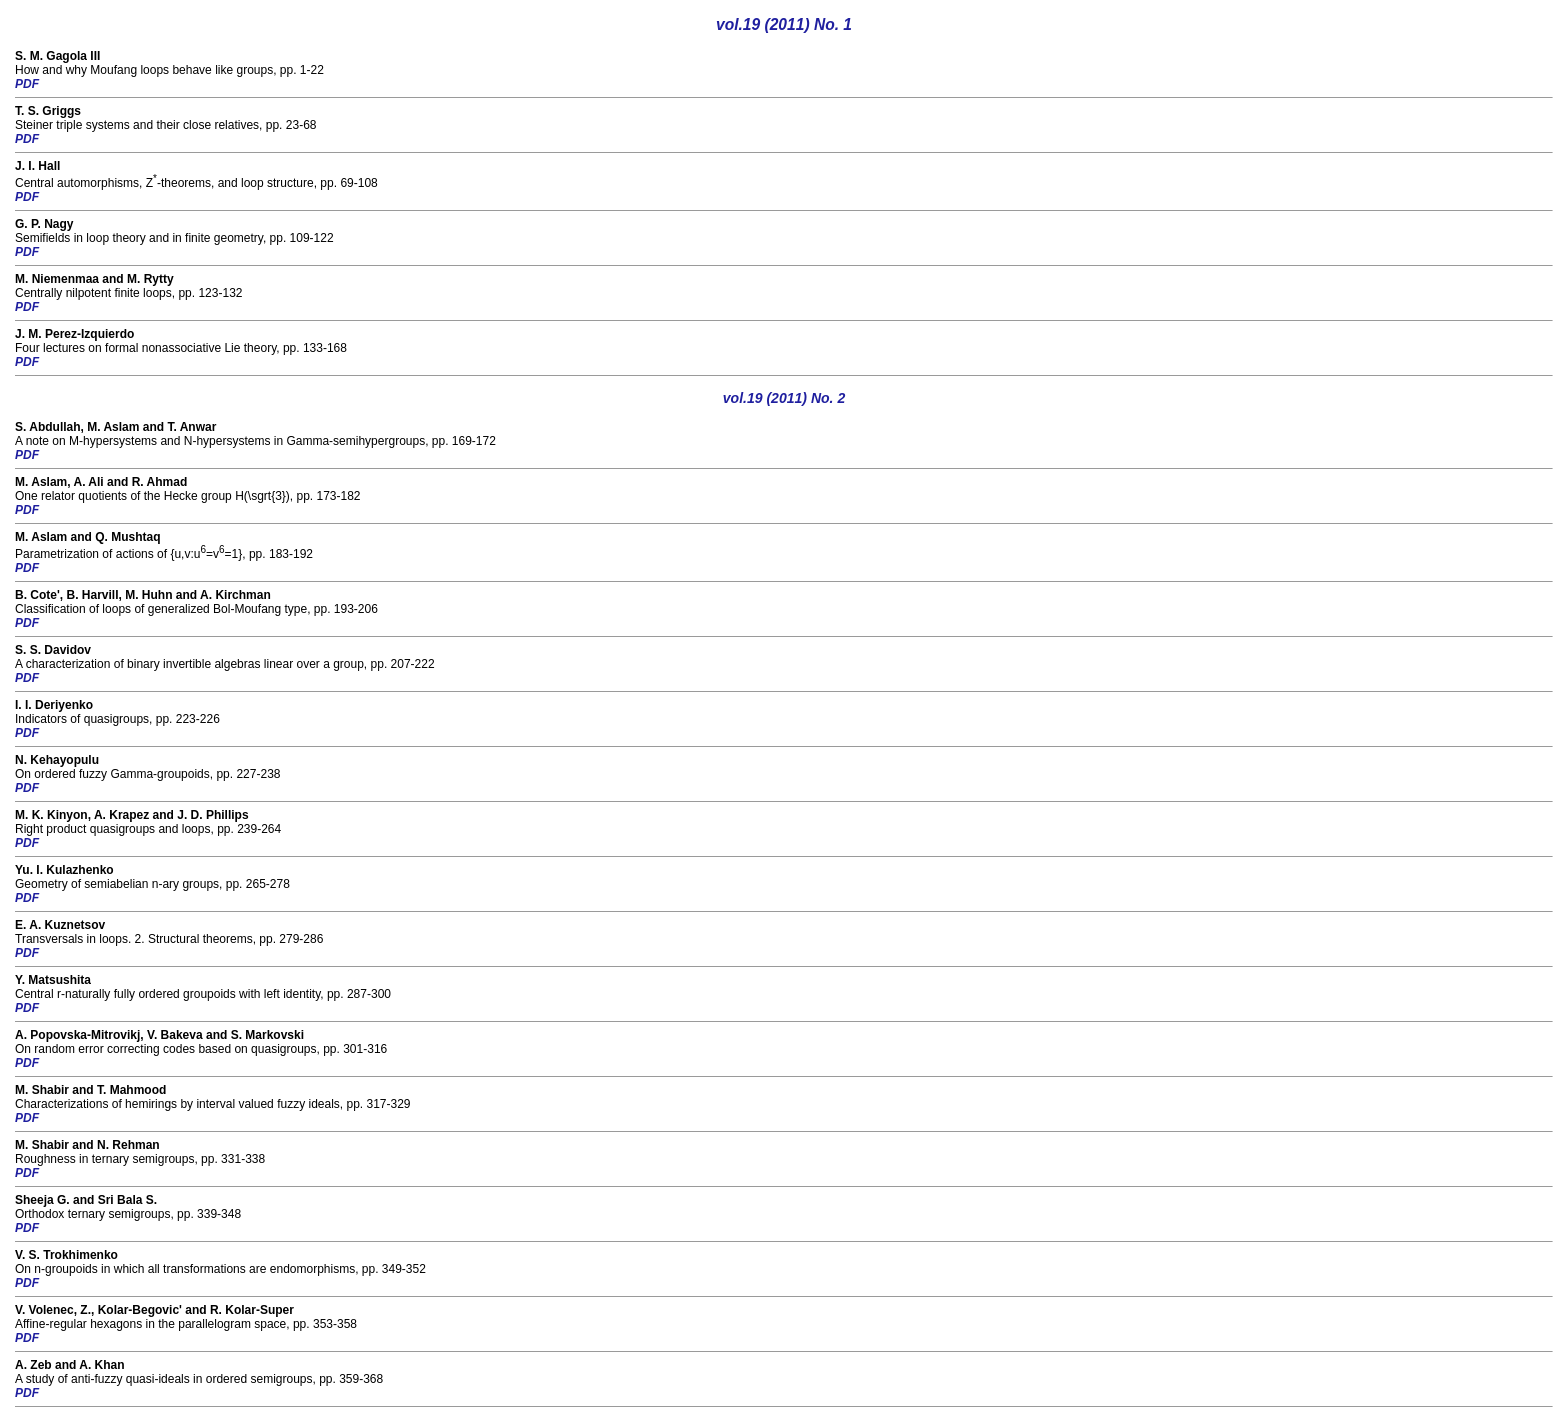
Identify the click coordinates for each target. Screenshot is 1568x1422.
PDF (27, 84)
